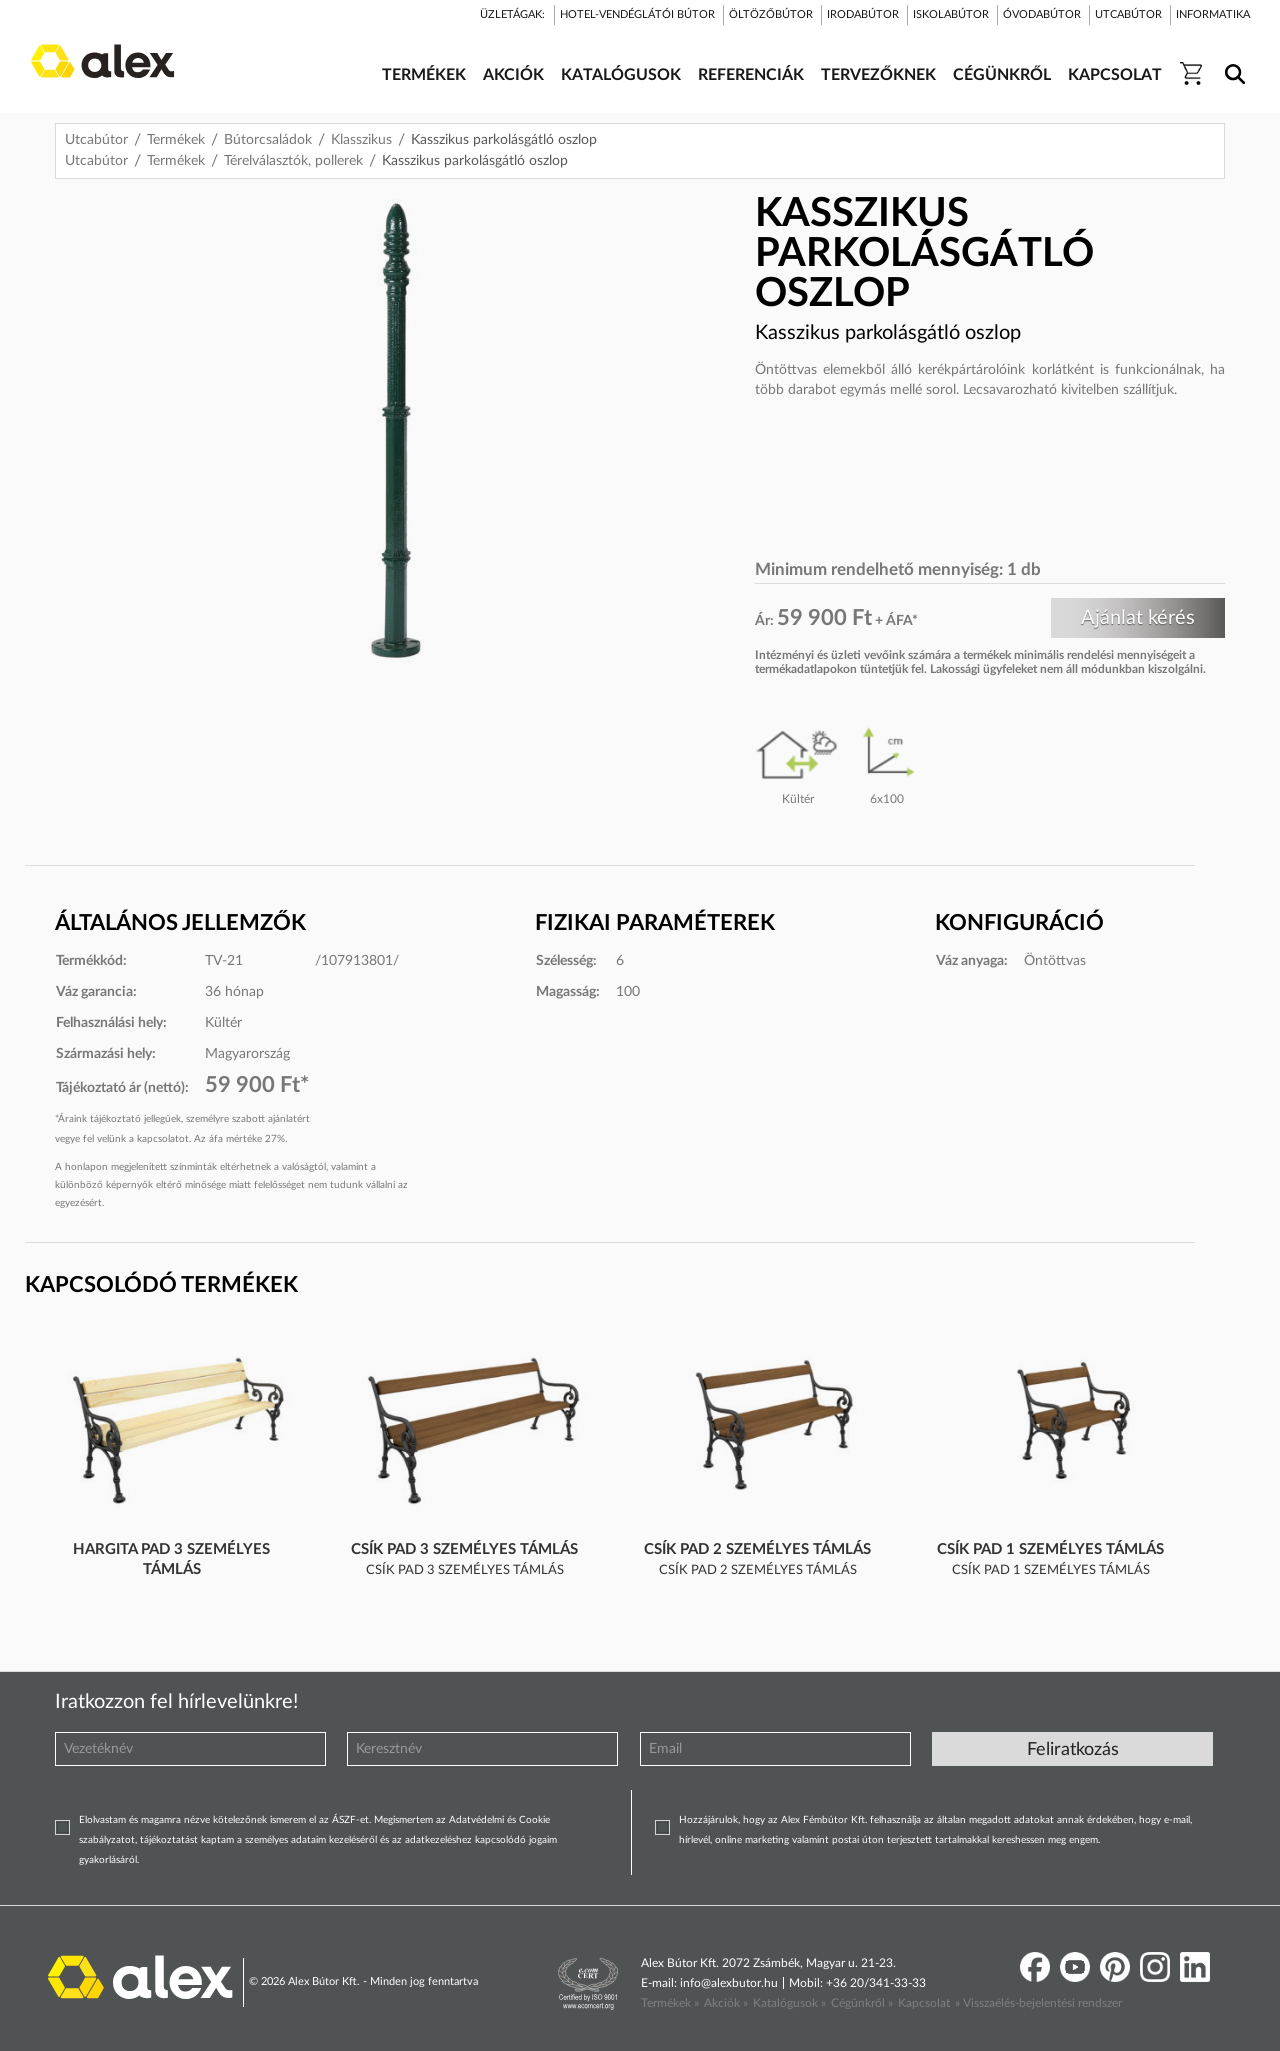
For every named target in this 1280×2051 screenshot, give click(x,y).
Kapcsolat (924, 2003)
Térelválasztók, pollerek (293, 161)
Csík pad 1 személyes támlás (1050, 1549)
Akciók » (726, 2003)
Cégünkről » (862, 2003)
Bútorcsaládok (268, 140)
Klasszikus (361, 140)
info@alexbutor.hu (729, 1983)
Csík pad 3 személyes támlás (464, 1549)
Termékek (176, 140)
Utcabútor (96, 140)
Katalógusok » (789, 2003)
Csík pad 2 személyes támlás (757, 1549)
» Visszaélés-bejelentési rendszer (1038, 2003)
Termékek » (670, 2003)
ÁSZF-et (350, 1820)
